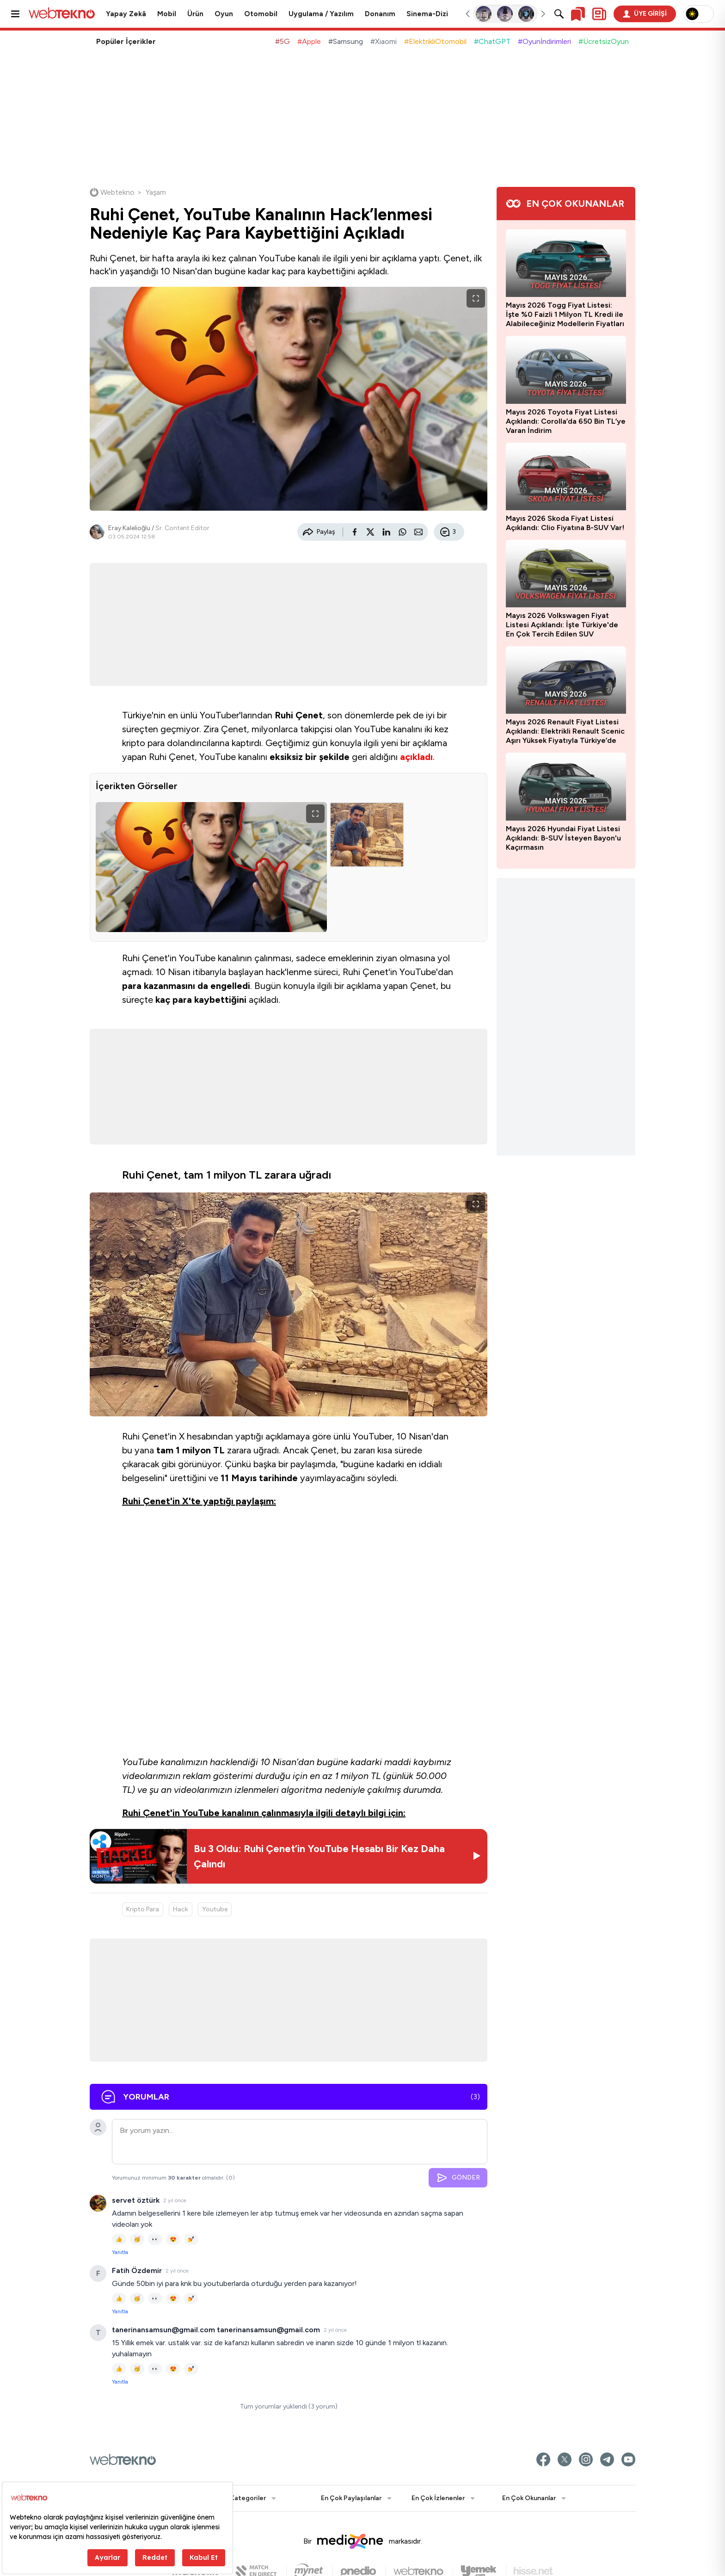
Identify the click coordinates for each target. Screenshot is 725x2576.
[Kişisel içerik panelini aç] (599, 14)
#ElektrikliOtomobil (435, 41)
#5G (282, 41)
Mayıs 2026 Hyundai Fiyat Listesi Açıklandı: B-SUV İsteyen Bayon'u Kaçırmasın (563, 838)
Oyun (224, 14)
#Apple (309, 41)
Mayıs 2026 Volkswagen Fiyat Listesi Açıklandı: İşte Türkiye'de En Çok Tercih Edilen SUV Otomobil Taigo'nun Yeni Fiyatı (562, 625)
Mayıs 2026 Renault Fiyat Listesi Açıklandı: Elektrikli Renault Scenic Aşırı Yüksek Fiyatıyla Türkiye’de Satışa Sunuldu (565, 731)
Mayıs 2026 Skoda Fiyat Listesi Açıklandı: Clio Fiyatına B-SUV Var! (565, 523)
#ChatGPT (492, 41)
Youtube (214, 1909)
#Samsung (345, 41)
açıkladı (416, 756)
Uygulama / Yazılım (321, 14)
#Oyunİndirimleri (544, 41)
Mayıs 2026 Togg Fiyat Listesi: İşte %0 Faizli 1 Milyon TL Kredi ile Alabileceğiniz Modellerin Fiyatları (565, 314)
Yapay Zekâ (126, 14)
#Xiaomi (383, 41)
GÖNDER (458, 2178)
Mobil (166, 14)
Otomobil (260, 14)
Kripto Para (142, 1909)
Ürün (195, 14)
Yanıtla (120, 2252)
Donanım (380, 14)
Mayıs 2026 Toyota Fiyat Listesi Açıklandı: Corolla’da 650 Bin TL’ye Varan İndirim (566, 421)
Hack (180, 1909)
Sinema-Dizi (427, 14)
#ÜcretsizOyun (603, 41)
